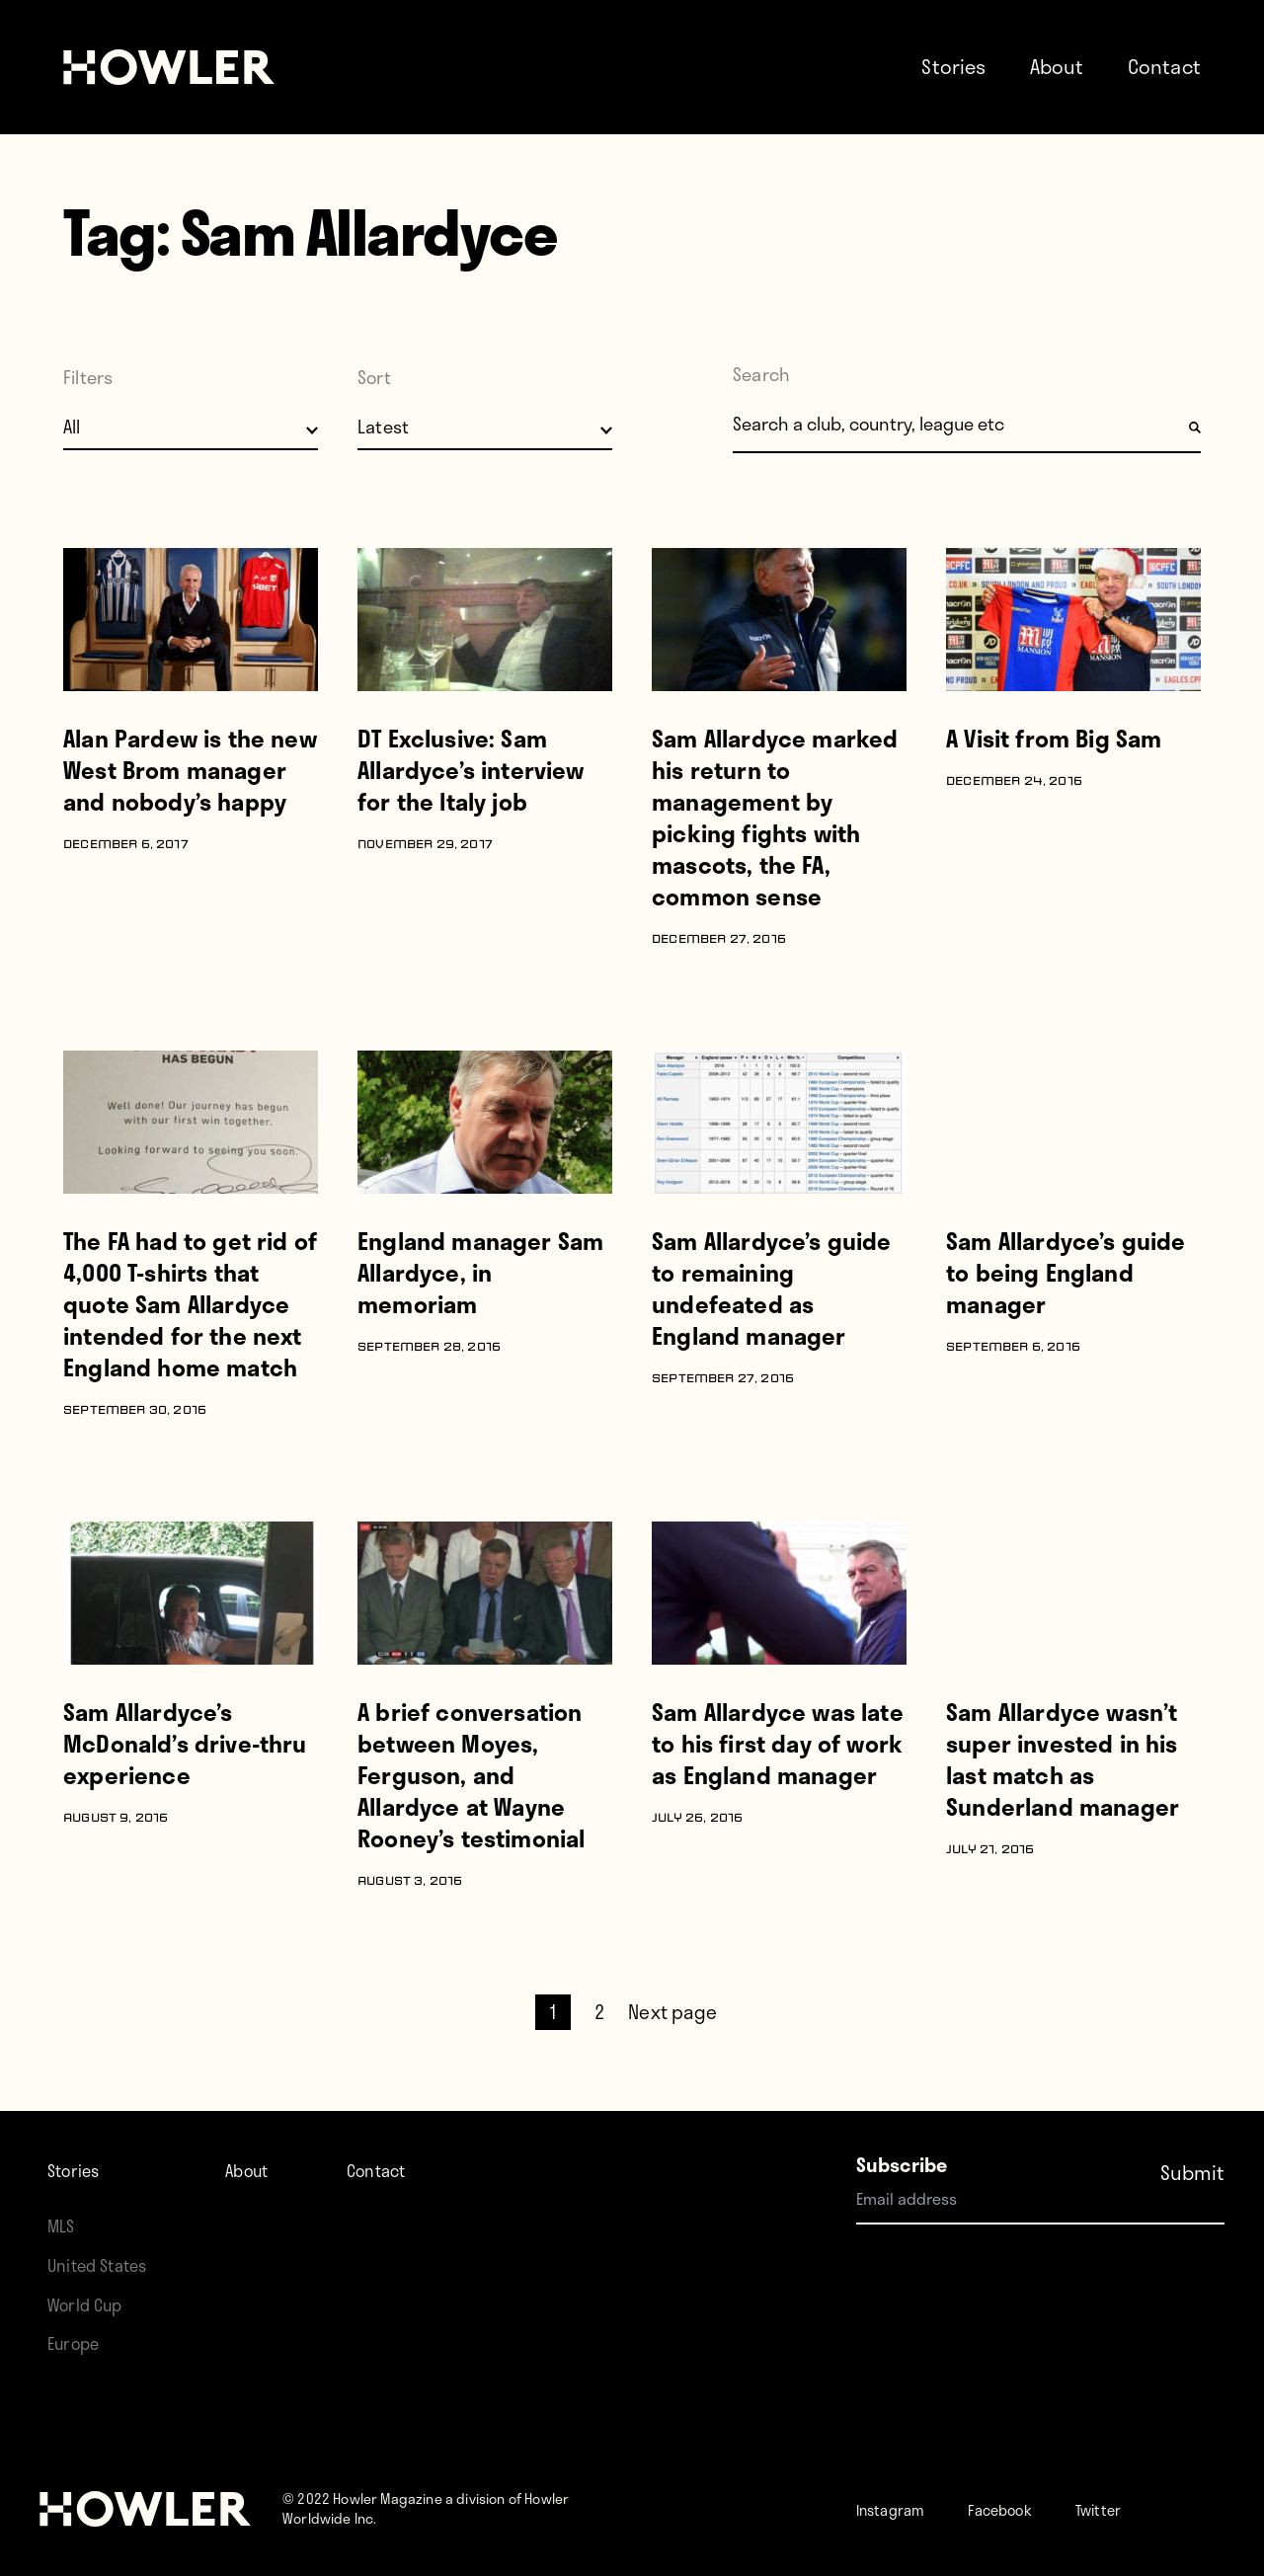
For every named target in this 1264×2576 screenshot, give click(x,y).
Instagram (901, 2508)
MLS (63, 2225)
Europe (78, 2342)
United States (104, 2264)
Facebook (1030, 2508)
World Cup (91, 2304)
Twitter (1146, 2508)
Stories (953, 66)
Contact (1164, 66)
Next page (672, 2011)
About (1057, 66)
